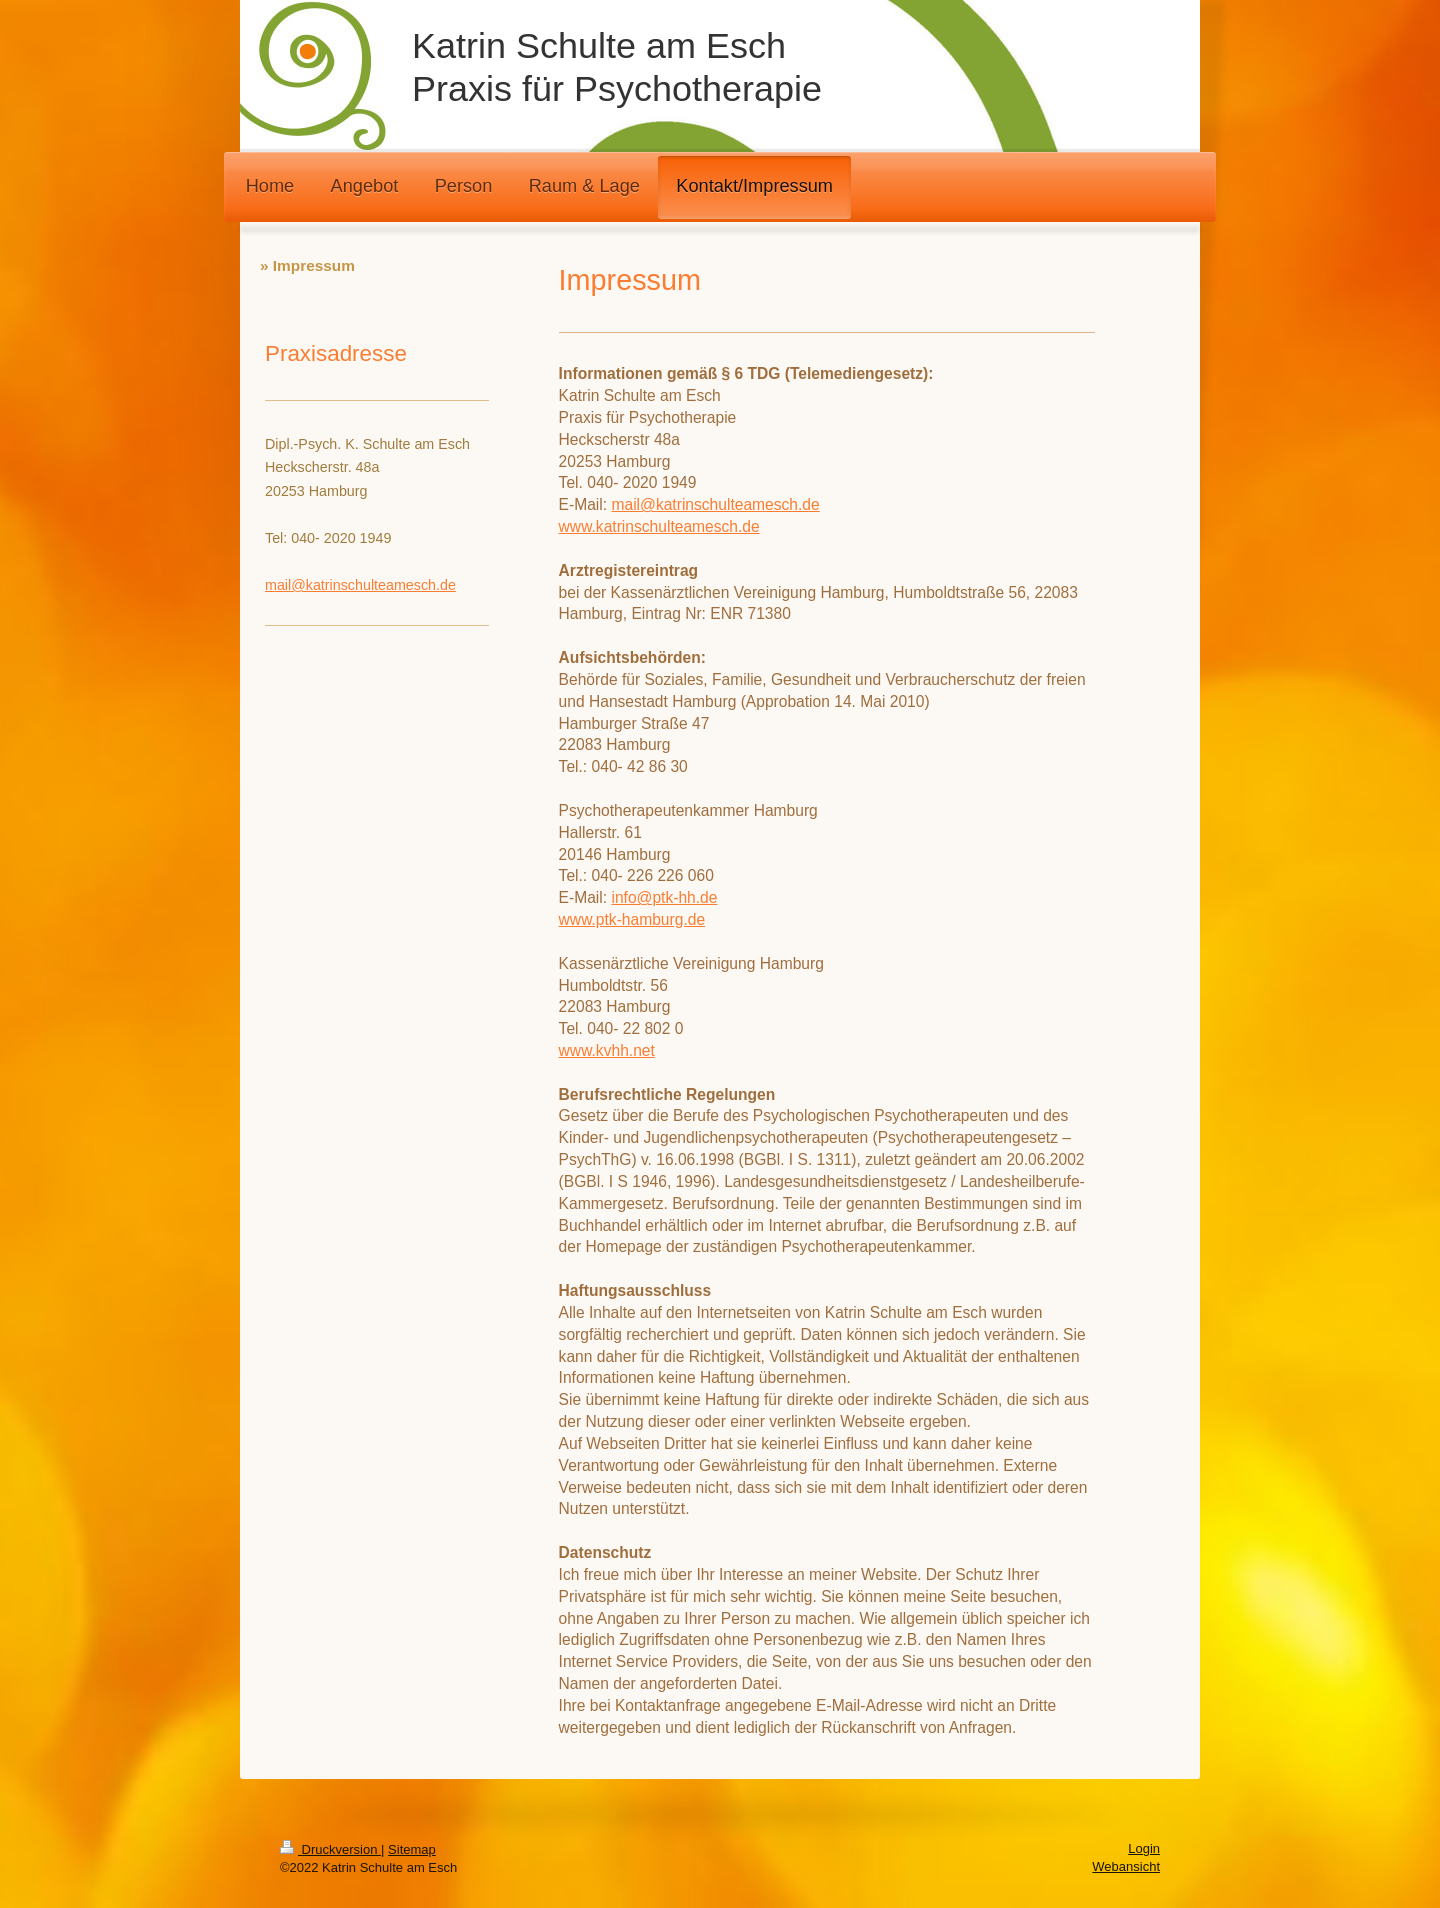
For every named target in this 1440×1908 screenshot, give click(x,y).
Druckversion (330, 1849)
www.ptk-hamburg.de (632, 919)
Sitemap (412, 1849)
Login (1144, 1848)
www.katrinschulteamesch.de (659, 526)
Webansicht (1126, 1866)
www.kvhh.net (607, 1050)
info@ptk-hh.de (664, 897)
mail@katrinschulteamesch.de (715, 504)
